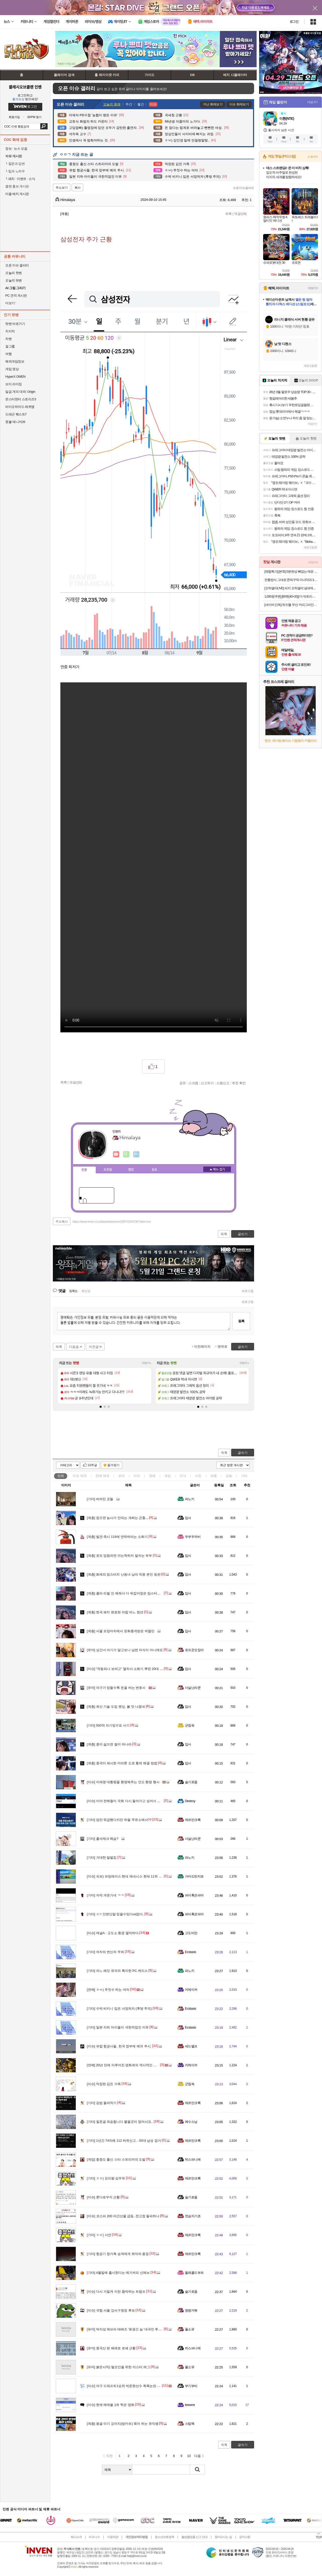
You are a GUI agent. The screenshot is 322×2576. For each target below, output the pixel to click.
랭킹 (131, 1170)
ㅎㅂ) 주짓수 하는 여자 (108, 1990)
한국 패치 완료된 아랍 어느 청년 (115, 1612)
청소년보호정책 (164, 2537)
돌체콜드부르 (194, 2273)
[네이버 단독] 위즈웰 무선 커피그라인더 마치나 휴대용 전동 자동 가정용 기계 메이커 (291, 605)
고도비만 (191, 1933)
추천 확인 (239, 1083)
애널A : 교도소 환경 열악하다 (113, 1933)
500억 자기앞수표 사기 (108, 1725)
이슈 (80, 1476)
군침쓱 (189, 1725)
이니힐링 (126, 1154)
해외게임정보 (14, 361)
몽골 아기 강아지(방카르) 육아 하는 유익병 (122, 2424)
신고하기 (207, 1083)
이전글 (94, 1347)
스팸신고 (222, 1083)
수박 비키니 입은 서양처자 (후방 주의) (119, 2008)
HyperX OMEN (15, 376)
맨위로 (222, 1346)
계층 (213, 1476)
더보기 (136, 1154)
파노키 (189, 1499)
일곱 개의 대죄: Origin (20, 391)
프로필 (108, 1170)
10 (189, 2456)
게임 (167, 1476)
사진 (198, 1476)
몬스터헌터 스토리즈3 (20, 399)
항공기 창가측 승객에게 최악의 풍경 (118, 2254)
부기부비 (191, 2386)
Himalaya (65, 200)
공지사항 (244, 2537)
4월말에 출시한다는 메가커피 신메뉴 (118, 2273)
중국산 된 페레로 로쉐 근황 (111, 2348)
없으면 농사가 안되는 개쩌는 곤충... (117, 1518)
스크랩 (193, 1083)
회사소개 (76, 2537)
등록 (241, 1321)
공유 (182, 1083)
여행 (8, 354)
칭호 (154, 1170)
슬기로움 (191, 1782)
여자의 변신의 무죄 (105, 1952)
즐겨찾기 (113, 1465)
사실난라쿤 (192, 1688)
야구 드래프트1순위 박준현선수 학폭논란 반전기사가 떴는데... (137, 2386)
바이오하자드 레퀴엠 (19, 406)
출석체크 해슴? (102, 1839)
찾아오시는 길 (223, 2537)
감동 (229, 1476)
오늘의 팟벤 (13, 280)
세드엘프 (191, 2046)
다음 (197, 2456)
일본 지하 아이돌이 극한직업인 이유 (118, 2027)
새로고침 (248, 1291)
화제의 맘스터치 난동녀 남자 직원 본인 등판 (123, 1574)
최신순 (86, 1291)
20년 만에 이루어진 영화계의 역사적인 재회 (123, 2065)
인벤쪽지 (116, 1154)
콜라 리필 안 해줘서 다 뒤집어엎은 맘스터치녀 (125, 1593)
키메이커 (191, 1990)
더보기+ (146, 1363)
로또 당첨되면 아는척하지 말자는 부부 (119, 1555)
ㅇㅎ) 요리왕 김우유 (106, 2178)
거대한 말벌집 (101, 1857)
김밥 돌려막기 (101, 2103)
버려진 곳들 (100, 1499)
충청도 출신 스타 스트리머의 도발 (116, 2159)
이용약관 (112, 2537)
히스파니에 (192, 2159)
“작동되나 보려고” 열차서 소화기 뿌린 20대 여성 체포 (130, 1669)
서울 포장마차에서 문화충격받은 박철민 (120, 1631)
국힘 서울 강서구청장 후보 (111, 2310)
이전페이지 (202, 1346)
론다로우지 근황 (103, 2197)
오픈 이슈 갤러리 (17, 265)
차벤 (8, 338)
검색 (44, 126)
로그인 (294, 22)
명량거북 (191, 2310)
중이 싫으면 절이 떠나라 (109, 1744)
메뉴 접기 (217, 1169)
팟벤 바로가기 (15, 323)
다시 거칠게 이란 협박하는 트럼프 (116, 2291)
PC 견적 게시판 (16, 295)
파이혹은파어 (194, 1895)
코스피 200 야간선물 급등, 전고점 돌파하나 (123, 2216)
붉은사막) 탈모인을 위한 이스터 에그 (118, 2367)
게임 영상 (12, 369)
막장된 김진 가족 (104, 2084)
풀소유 (189, 2329)
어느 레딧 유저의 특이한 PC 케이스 (117, 1971)
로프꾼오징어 (194, 1650)
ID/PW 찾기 (34, 117)
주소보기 (62, 187)
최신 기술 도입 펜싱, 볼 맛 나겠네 (116, 1706)
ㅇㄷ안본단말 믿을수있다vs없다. (115, 1914)
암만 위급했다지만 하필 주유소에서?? (119, 1820)
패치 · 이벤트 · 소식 (20, 178)
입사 (188, 1518)
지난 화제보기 (212, 104)
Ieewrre (190, 2405)
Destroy (190, 1801)
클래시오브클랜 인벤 (25, 87)
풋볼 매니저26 (15, 421)
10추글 (92, 1465)
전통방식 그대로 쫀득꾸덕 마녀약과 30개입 (291, 580)
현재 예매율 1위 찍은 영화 (110, 2405)
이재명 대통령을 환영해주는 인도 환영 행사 (123, 1782)
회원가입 (14, 117)
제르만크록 (192, 1820)
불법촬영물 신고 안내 (194, 2537)
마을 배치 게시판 (17, 194)
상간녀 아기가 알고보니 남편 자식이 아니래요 (125, 1650)
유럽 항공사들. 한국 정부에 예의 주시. (119, 2046)
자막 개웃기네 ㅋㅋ (105, 1895)
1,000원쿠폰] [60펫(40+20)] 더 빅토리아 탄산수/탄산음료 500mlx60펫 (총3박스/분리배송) (291, 596)
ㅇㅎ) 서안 (99, 2235)
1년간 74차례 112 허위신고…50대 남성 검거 (124, 2140)
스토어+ (312, 157)
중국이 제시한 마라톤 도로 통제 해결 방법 (122, 1763)
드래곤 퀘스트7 (16, 414)
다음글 (74, 1347)
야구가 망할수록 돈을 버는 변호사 (116, 1688)
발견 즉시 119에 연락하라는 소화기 (117, 1537)
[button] (101, 1407)
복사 (77, 187)
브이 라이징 (13, 384)
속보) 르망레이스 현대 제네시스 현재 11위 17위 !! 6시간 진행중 (137, 1876)
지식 (183, 1476)
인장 (84, 1170)
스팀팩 (189, 2424)
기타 (244, 1476)
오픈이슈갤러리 (243, 188)
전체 (60, 1476)
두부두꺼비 (192, 1537)
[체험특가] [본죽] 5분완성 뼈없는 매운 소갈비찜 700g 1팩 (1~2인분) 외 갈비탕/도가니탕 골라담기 (291, 571)
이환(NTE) (286, 118)
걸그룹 (10, 346)
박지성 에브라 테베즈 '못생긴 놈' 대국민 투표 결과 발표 (132, 2329)
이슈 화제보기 (239, 104)
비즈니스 (94, 2537)
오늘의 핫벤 (13, 273)
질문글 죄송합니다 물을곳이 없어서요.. (120, 2122)
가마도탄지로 (194, 1876)
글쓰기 (243, 1453)
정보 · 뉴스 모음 (16, 148)
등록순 (73, 1291)
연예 (103, 1476)
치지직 (10, 331)
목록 (228, 214)
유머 (121, 1476)
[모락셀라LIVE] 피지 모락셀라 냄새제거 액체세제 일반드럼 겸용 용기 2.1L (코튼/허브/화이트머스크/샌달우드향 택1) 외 (291, 588)
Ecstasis (190, 1952)
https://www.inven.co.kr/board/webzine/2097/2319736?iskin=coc (112, 1221)
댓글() (240, 214)
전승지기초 (192, 2216)
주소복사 (62, 1221)
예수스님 (191, 2122)
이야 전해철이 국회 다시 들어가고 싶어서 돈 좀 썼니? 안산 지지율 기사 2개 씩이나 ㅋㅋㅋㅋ (158, 1801)
